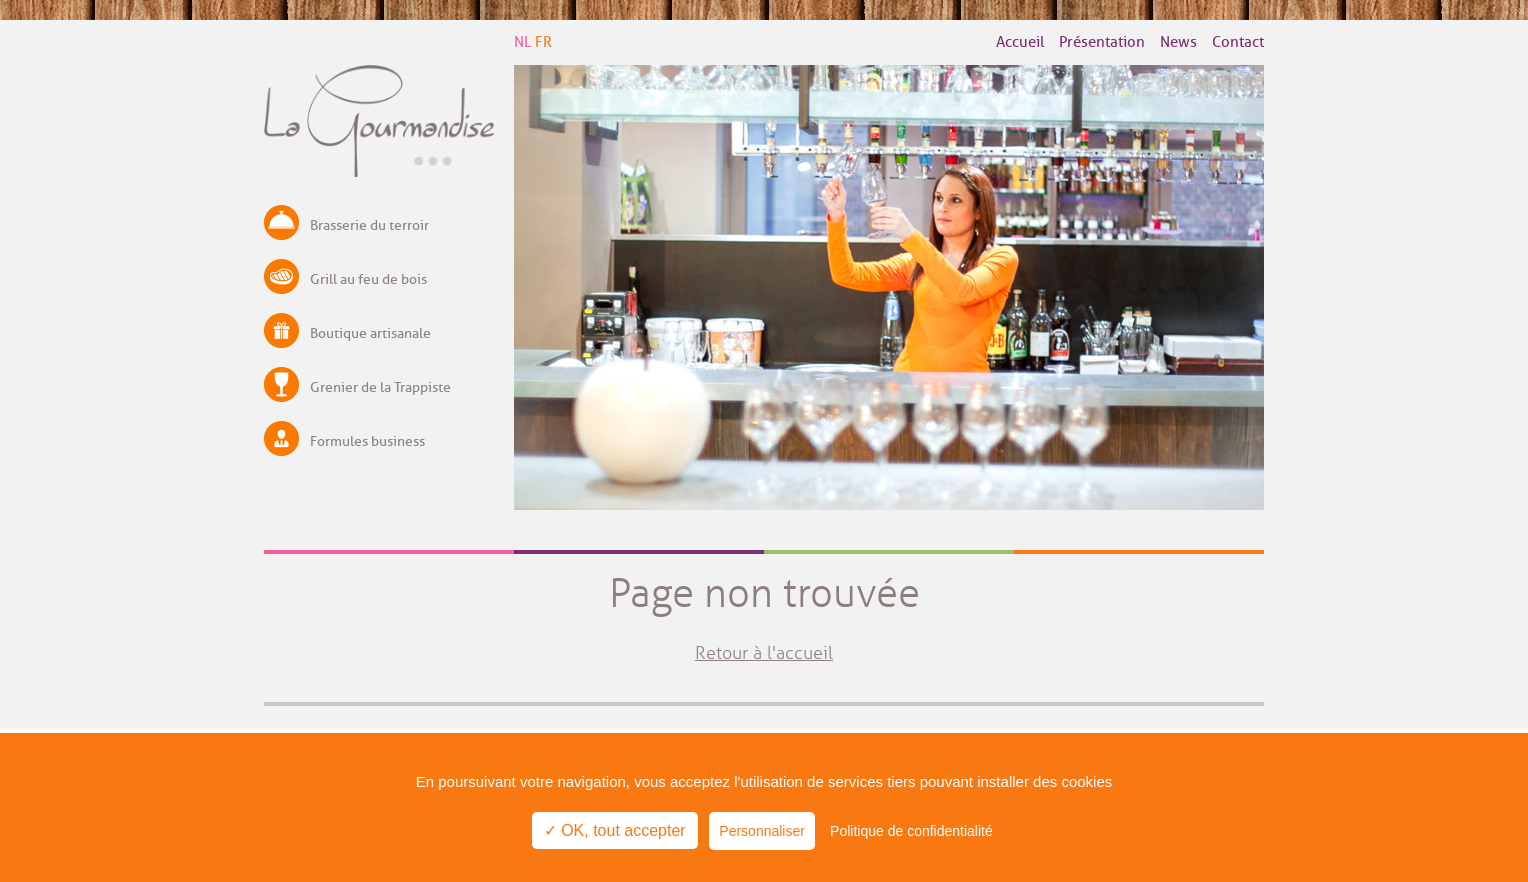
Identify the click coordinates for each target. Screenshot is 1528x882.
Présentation (1102, 42)
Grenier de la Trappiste (380, 387)
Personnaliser (762, 831)
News (1178, 42)
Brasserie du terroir (369, 225)
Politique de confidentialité (911, 831)
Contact (1238, 42)
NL (522, 42)
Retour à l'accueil (764, 653)
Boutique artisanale (370, 333)
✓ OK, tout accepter (615, 830)
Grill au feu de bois (368, 279)
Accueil (1020, 42)
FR (543, 42)
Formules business (367, 441)
